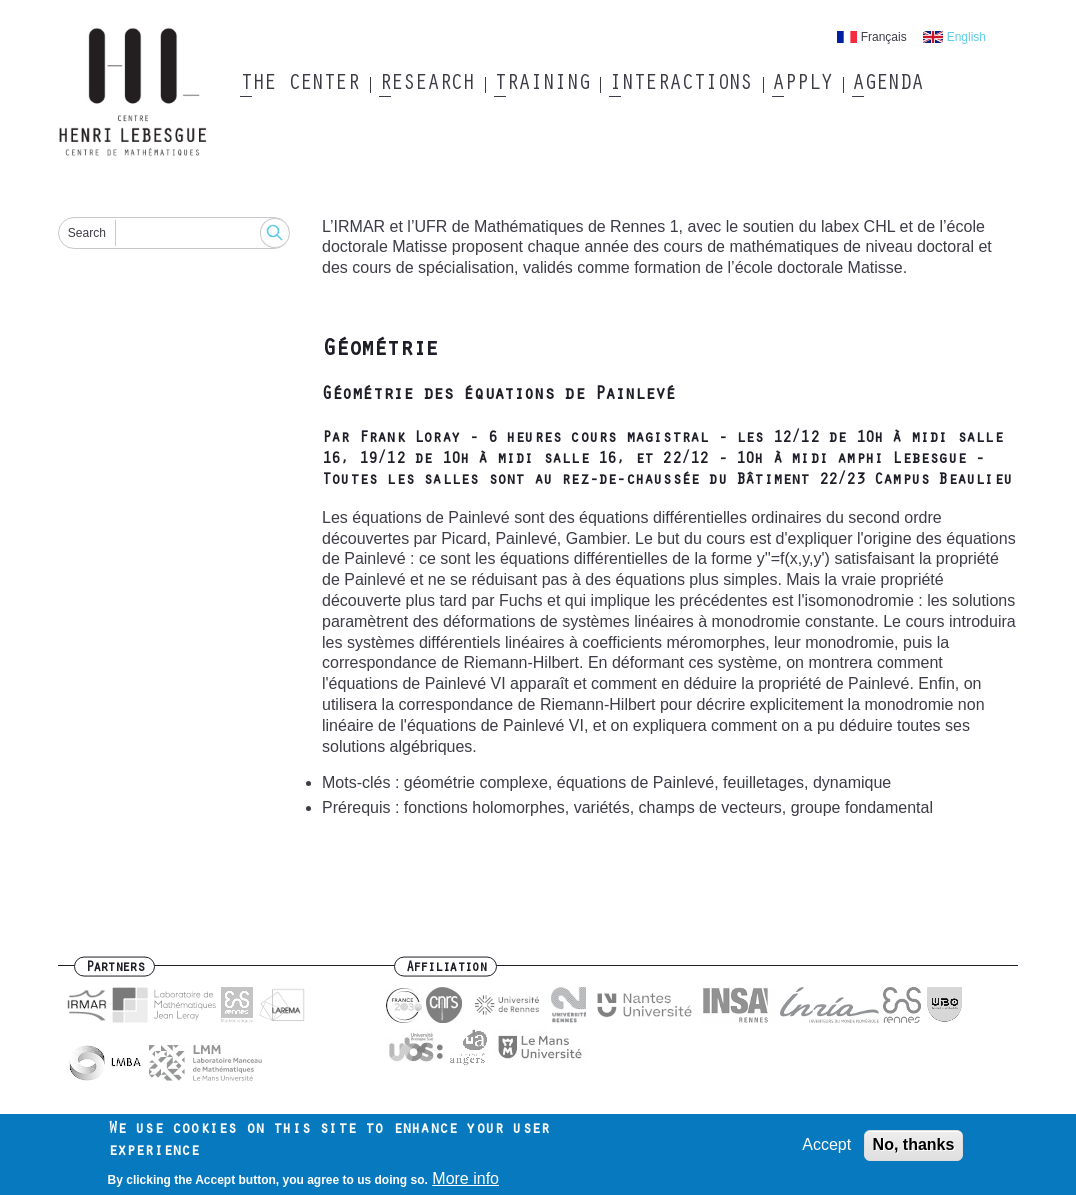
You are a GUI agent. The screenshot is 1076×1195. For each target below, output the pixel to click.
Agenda (887, 85)
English (966, 37)
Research (426, 85)
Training (541, 85)
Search (87, 233)
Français (884, 37)
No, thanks (914, 1150)
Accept (826, 1150)
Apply (802, 85)
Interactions (680, 85)
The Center (299, 85)
